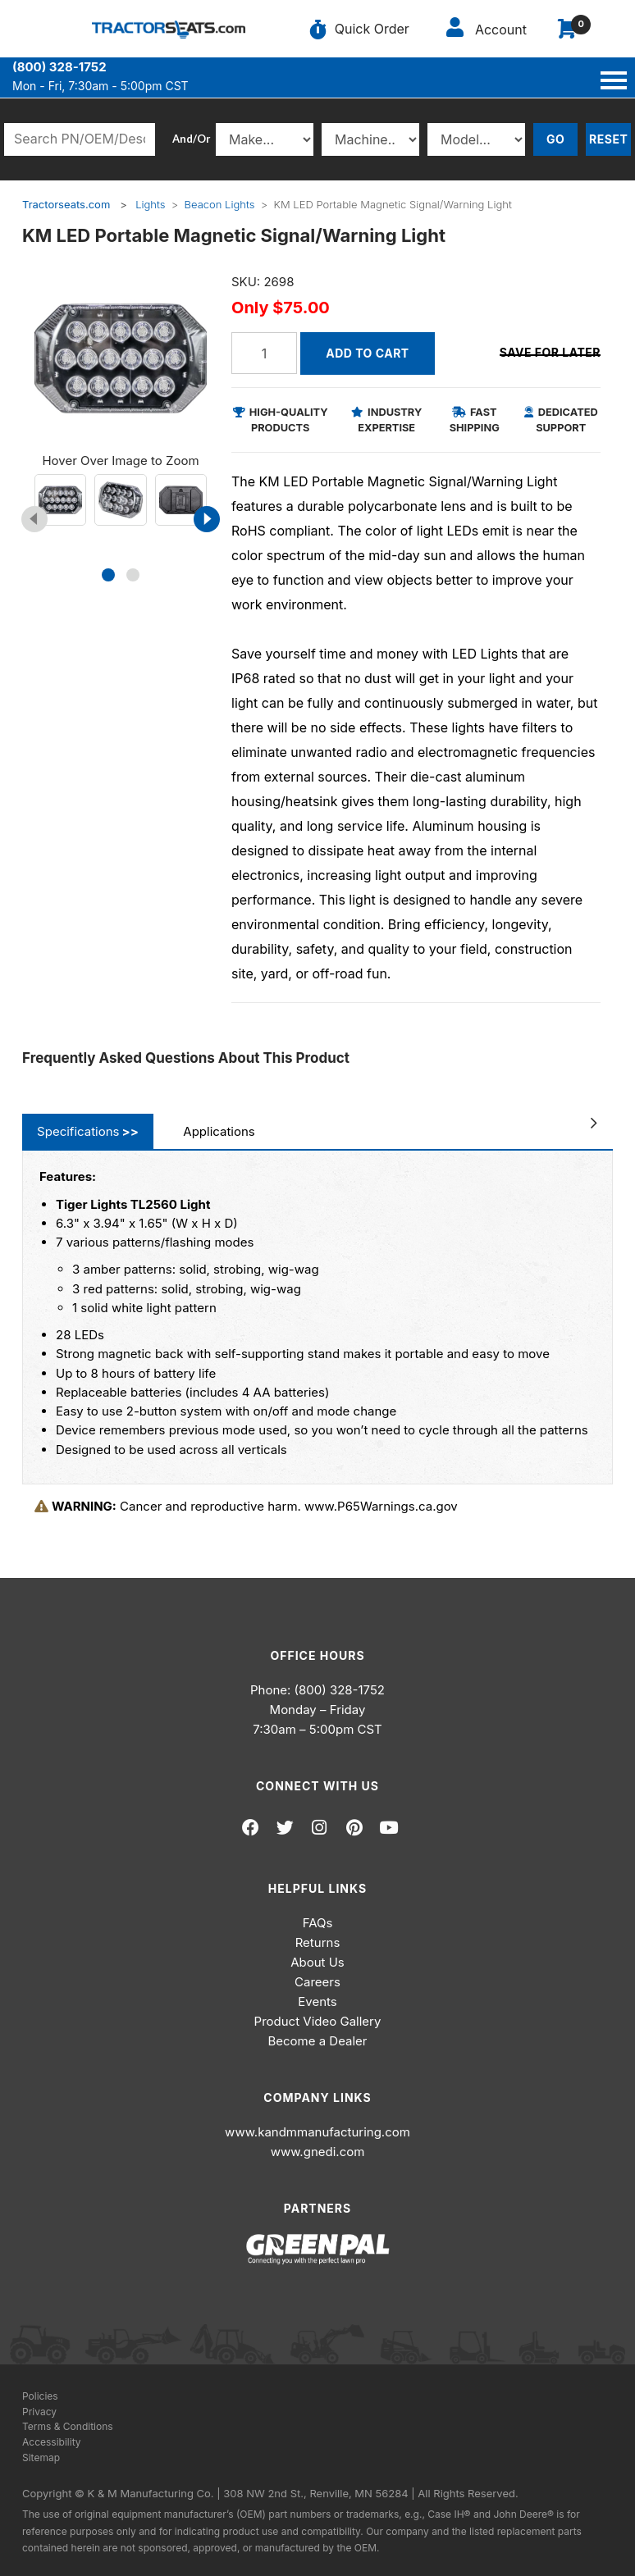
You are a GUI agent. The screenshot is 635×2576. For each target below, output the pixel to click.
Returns (317, 1942)
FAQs (318, 1923)
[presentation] (34, 519)
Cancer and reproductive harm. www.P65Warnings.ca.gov (246, 1506)
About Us (317, 1962)
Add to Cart (367, 353)
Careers (317, 1982)
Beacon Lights (220, 204)
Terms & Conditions (67, 2426)
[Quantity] (264, 353)
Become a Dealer (317, 2041)
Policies (40, 2396)
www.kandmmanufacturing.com (317, 2132)
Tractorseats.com (66, 204)
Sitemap (41, 2457)
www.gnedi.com (318, 2151)
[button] (108, 575)
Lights (150, 204)
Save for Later (550, 352)
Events (317, 2001)
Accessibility (51, 2442)
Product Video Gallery (317, 2021)
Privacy (39, 2411)
